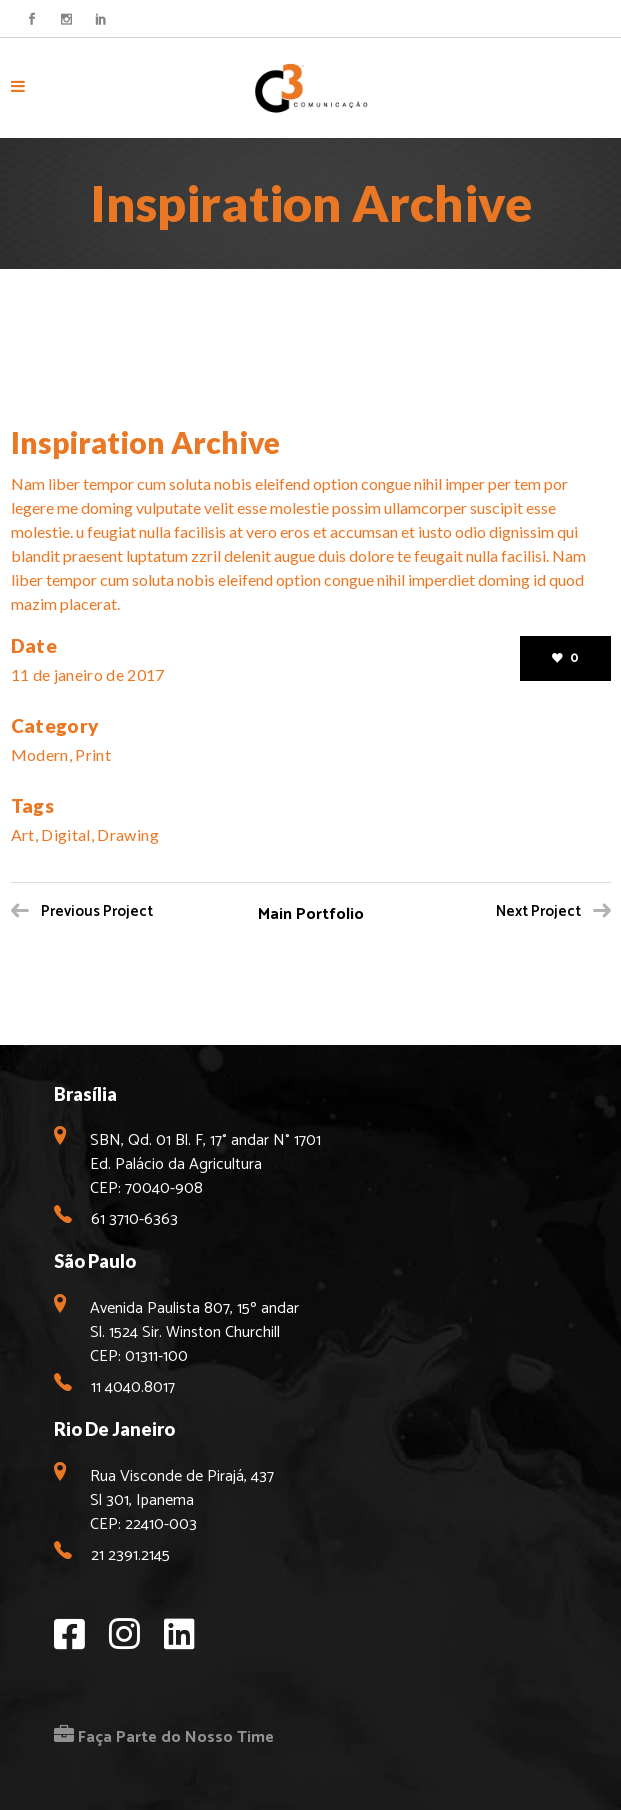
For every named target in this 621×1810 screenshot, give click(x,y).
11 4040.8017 (133, 1387)
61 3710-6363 (134, 1219)
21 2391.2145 (130, 1555)
